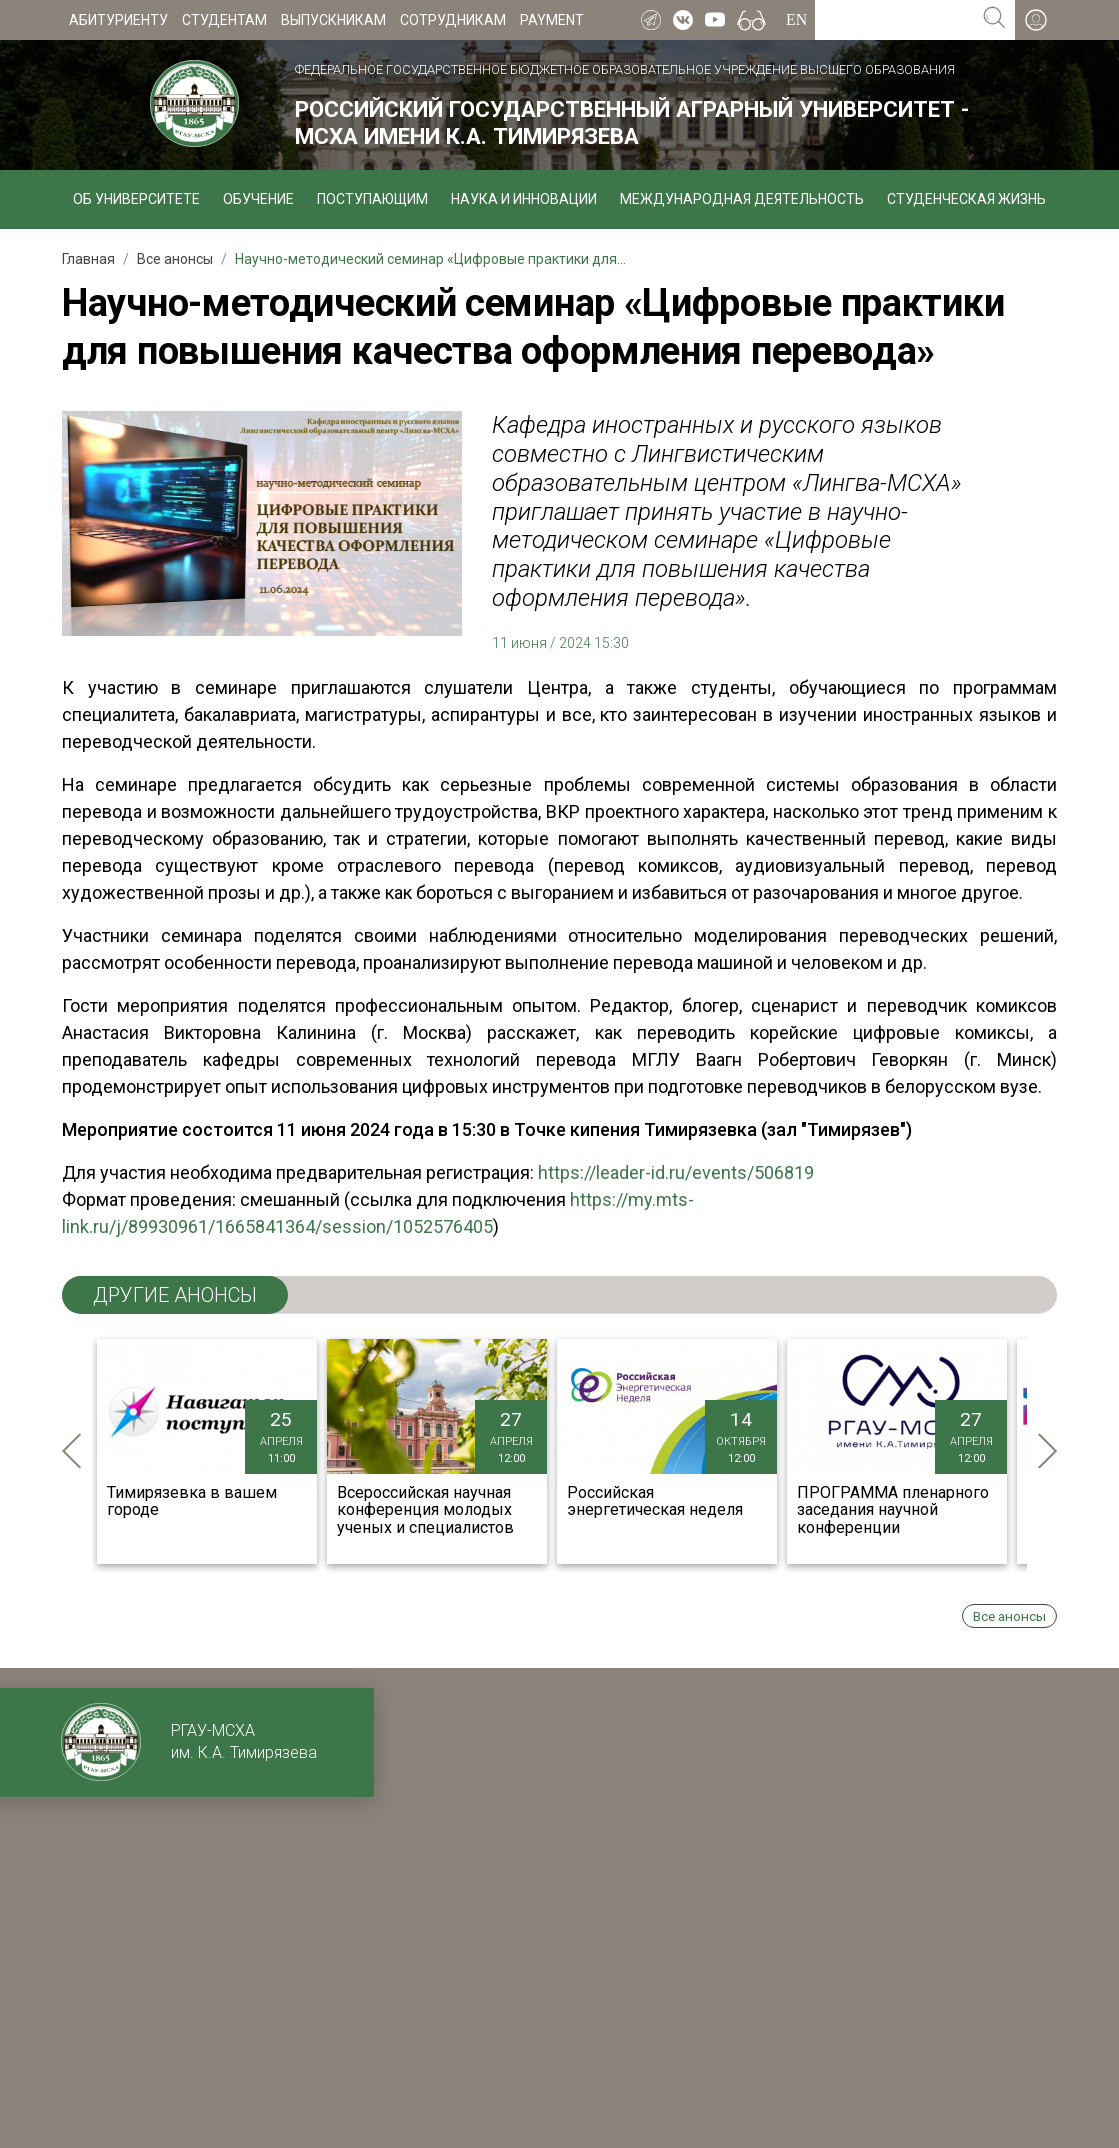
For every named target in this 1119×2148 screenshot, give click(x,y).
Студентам (224, 20)
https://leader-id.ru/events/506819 (676, 1172)
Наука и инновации (524, 199)
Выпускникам (333, 20)
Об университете (136, 199)
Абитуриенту (118, 20)
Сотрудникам (453, 20)
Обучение (258, 199)
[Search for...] (894, 20)
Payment (552, 20)
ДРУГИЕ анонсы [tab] (175, 1295)
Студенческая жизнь (966, 199)
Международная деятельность (742, 199)
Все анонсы (1009, 1616)
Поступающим (372, 199)
